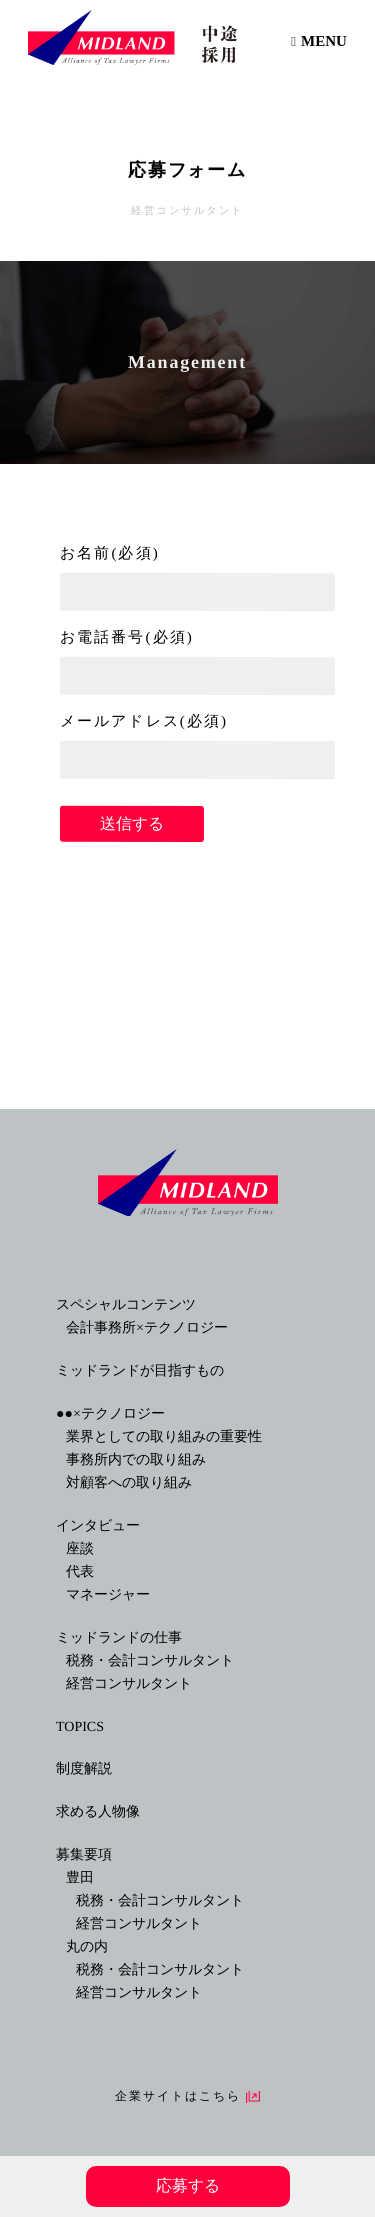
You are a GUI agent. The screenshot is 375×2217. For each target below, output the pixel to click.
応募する (187, 2185)
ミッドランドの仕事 (119, 1637)
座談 (80, 1548)
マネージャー (108, 1594)
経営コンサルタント (129, 1683)
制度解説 (84, 1768)
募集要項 (84, 1854)
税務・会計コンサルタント (150, 1660)
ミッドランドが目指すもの (140, 1370)
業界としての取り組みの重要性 (164, 1436)
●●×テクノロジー (110, 1413)
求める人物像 (98, 1811)
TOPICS (80, 1726)
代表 (80, 1571)
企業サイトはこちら (178, 2096)
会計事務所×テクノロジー (147, 1327)
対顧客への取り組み (129, 1482)
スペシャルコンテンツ (126, 1304)
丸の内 (87, 1946)
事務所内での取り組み (136, 1459)
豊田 (80, 1877)
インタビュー (98, 1525)
